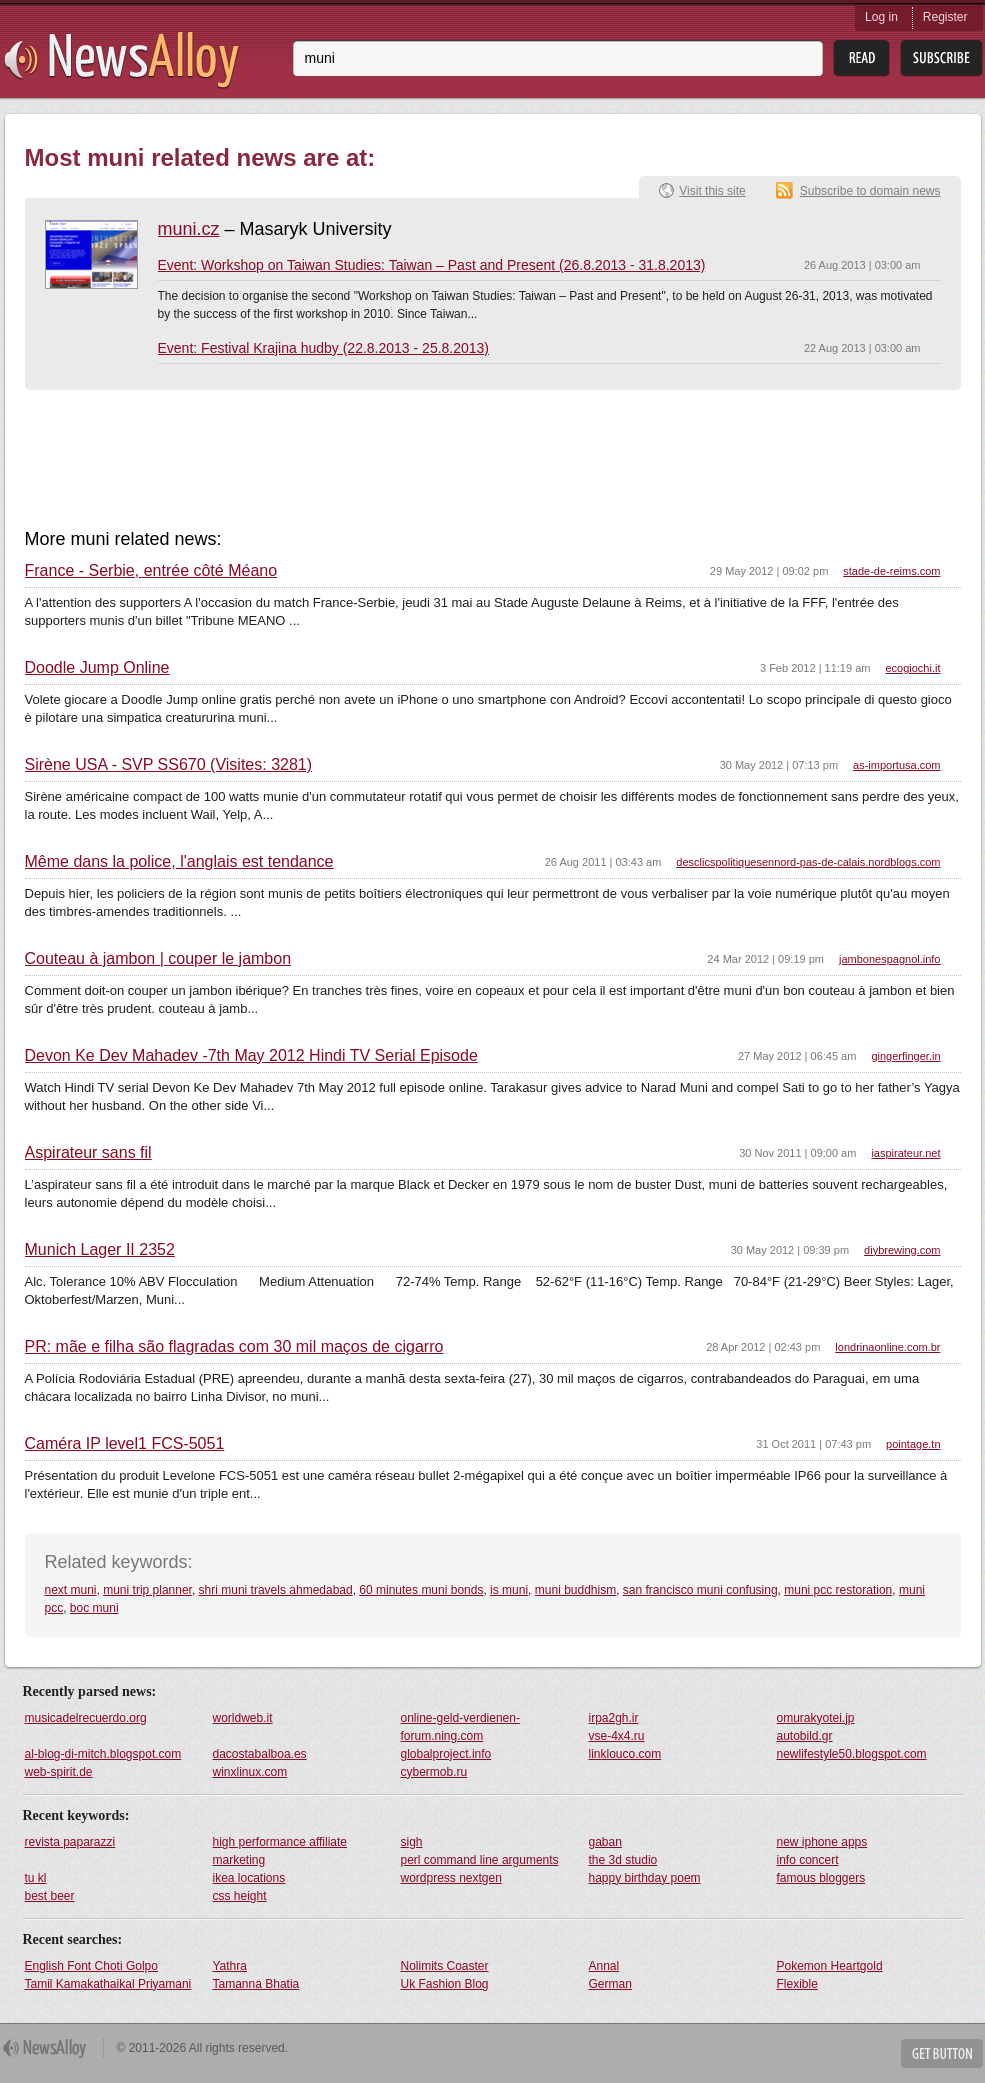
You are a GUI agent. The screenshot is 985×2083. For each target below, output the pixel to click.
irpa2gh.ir (614, 1718)
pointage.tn (913, 1444)
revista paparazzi (70, 1842)
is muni (509, 1590)
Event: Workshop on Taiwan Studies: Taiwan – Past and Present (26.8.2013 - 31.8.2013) (432, 265)
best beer (50, 1896)
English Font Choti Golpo (91, 1966)
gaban (605, 1842)
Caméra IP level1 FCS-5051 (125, 1444)
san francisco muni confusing (700, 1590)
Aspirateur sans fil (88, 1153)
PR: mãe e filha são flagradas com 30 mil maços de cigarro (234, 1347)
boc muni (94, 1608)
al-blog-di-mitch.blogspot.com (103, 1754)
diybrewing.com (902, 1250)
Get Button (942, 2053)
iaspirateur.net (905, 1153)
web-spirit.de (59, 1772)
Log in (881, 17)
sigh (412, 1842)
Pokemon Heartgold (830, 1966)
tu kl (36, 1878)
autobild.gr (805, 1736)
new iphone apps (822, 1842)
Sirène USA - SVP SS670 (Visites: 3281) (169, 765)
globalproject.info (446, 1754)
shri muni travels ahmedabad (276, 1590)
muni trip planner (147, 1590)
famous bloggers (821, 1878)
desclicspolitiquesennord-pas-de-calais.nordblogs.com (808, 862)
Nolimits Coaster (445, 1966)
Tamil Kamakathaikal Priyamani (108, 1984)
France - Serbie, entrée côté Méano (151, 571)
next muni (71, 1590)
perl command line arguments (480, 1860)
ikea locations (249, 1878)
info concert (808, 1860)
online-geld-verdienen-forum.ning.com (460, 1727)
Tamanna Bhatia (256, 1984)
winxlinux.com (250, 1772)
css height (240, 1896)
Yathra (230, 1966)
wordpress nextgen (451, 1878)
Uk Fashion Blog (445, 1984)
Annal (604, 1966)
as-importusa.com (896, 765)
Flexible (797, 1984)
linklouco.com (625, 1754)
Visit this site (712, 191)
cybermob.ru (434, 1772)
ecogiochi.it (912, 668)
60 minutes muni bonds (421, 1590)
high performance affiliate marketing (280, 1851)
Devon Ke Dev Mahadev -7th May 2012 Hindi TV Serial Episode (251, 1056)
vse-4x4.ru (617, 1736)
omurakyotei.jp (816, 1718)
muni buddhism (575, 1590)
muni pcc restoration (838, 1590)
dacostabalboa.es (260, 1754)
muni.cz (189, 229)
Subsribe (941, 58)
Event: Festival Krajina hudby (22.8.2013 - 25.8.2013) (324, 348)
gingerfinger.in (905, 1056)
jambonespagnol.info (890, 959)
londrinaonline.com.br (887, 1347)
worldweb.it (243, 1718)
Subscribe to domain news (870, 191)
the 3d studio (623, 1860)
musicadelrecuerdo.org (86, 1718)
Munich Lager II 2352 (100, 1250)
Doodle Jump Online (97, 668)
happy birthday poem (645, 1878)
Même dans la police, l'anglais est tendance (179, 862)
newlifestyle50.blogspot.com (852, 1754)
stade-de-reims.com (891, 571)
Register (945, 17)
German (610, 1984)
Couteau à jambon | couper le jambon (158, 959)
